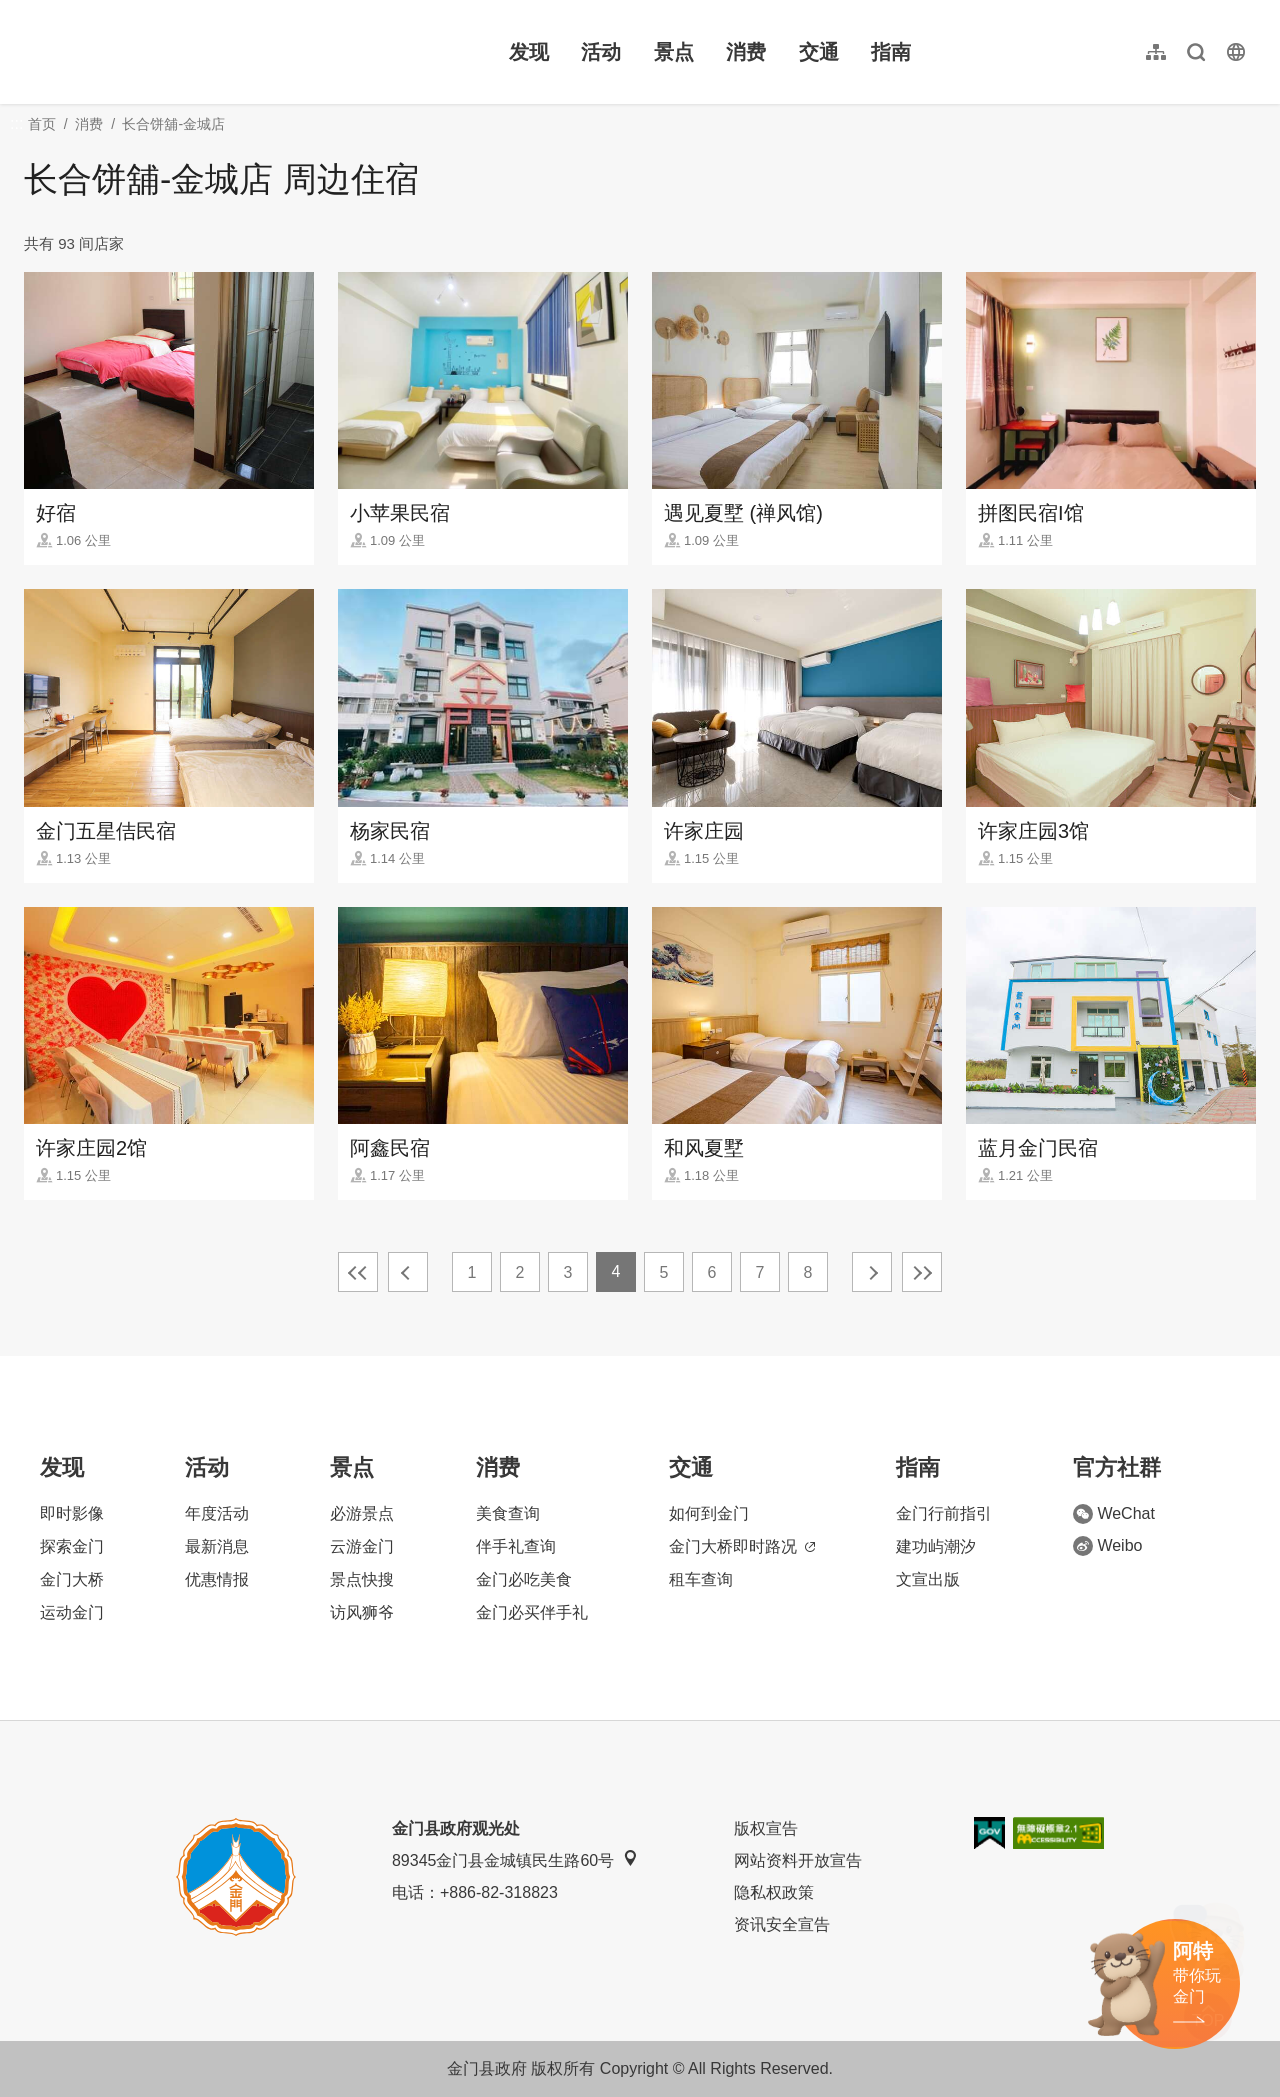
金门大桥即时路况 (742, 1546)
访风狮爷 (362, 1612)
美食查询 (508, 1513)
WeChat (1114, 1514)
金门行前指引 (944, 1513)
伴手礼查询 (516, 1546)
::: (30, 11)
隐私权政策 (774, 1892)
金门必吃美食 (524, 1579)
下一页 (872, 1272)
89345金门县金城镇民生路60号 (515, 1859)
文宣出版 (928, 1579)
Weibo (1107, 1546)
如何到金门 (709, 1513)
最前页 (358, 1272)
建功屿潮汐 (936, 1546)
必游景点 (362, 1513)
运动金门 (72, 1612)
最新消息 (217, 1546)
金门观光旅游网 (154, 52)
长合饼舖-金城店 (173, 124)
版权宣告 (766, 1828)
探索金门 (72, 1546)
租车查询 (701, 1579)
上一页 (408, 1272)
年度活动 (217, 1513)
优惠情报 (217, 1579)
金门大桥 (72, 1579)
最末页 (922, 1272)
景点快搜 (362, 1579)
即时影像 (72, 1513)
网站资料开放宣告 (798, 1860)
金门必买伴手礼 (532, 1612)
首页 (42, 124)
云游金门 (362, 1546)
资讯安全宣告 (782, 1924)
